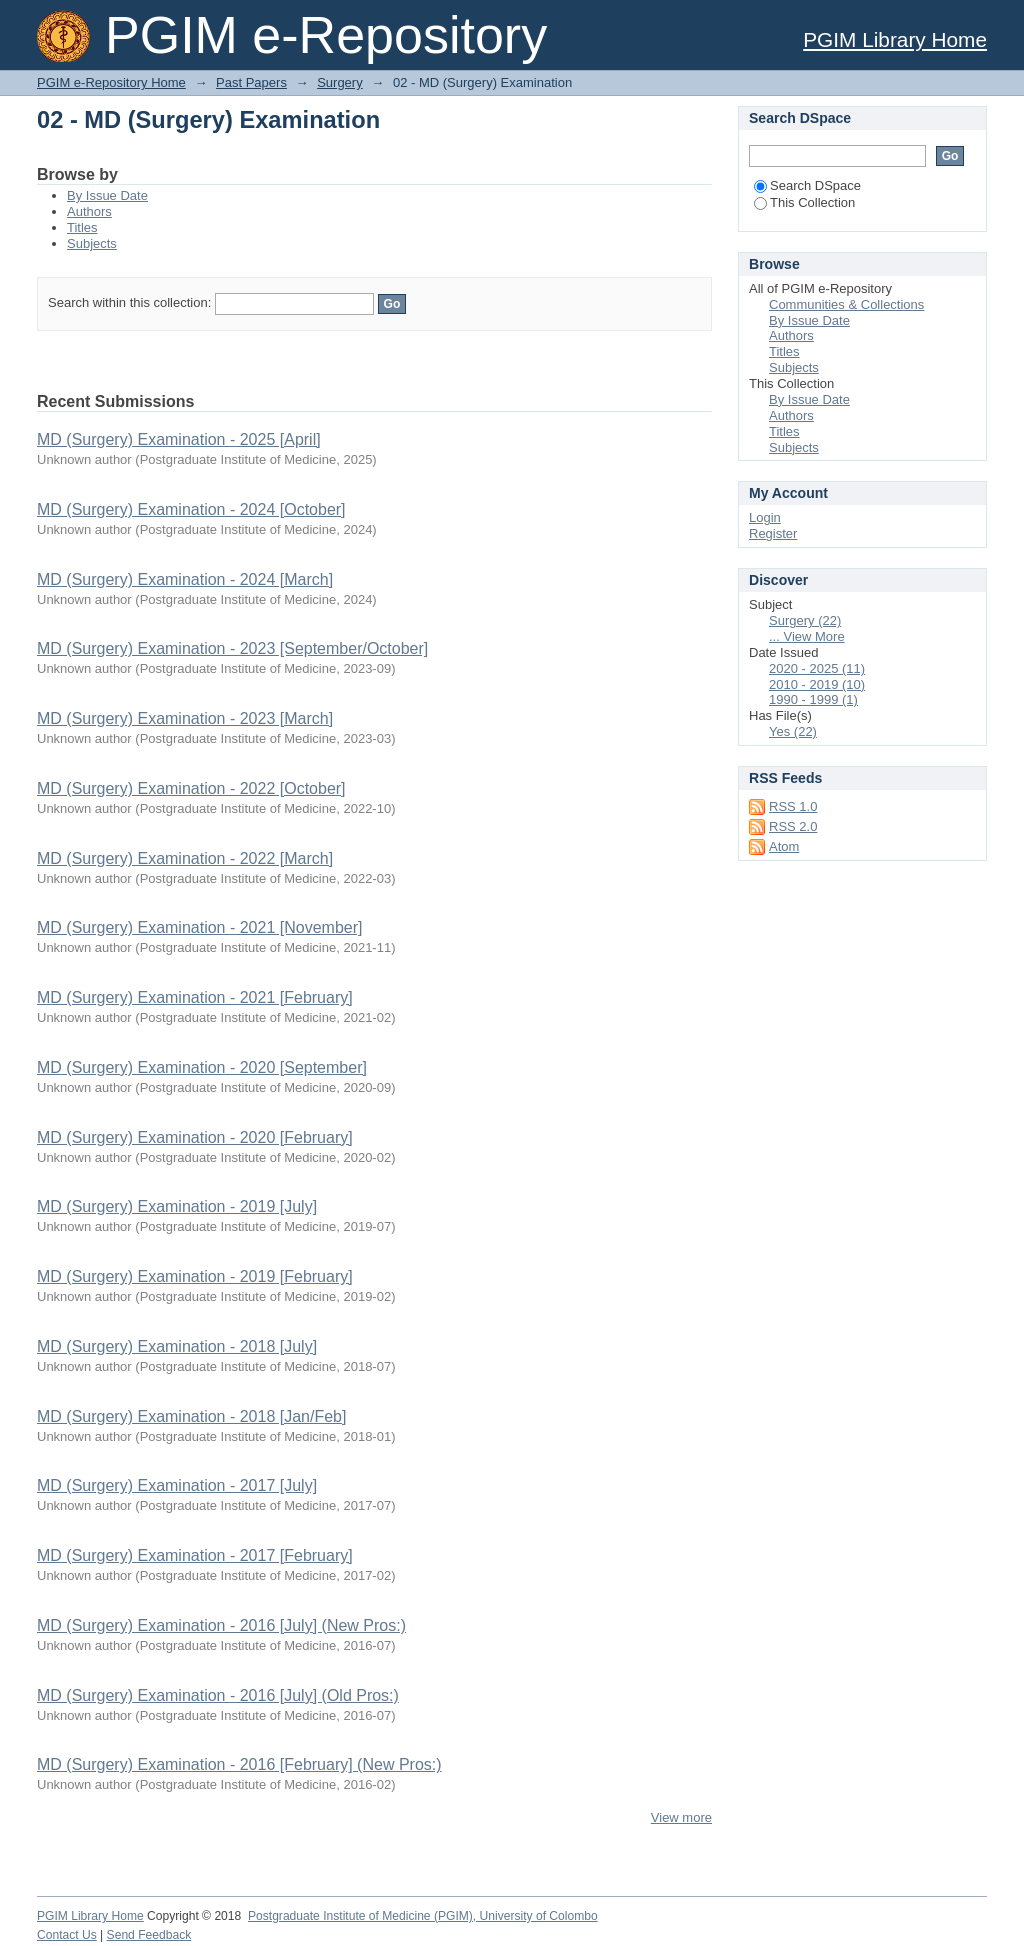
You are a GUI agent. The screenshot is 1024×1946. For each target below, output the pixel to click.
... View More (807, 636)
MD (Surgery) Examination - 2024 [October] (191, 509)
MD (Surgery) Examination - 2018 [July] (177, 1346)
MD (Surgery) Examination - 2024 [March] (185, 579)
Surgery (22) (805, 620)
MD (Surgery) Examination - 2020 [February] (195, 1137)
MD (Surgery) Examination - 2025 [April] (179, 439)
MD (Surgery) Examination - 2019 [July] (177, 1206)
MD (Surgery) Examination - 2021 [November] (199, 927)
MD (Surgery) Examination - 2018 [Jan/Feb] (191, 1416)
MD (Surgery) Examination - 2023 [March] (185, 718)
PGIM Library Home (895, 39)
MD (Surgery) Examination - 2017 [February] (195, 1555)
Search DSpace (807, 185)
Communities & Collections (846, 304)
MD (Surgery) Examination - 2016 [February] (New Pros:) (239, 1764)
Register (773, 533)
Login (765, 517)
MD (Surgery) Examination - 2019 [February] (195, 1276)
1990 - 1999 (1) (813, 699)
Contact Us (67, 1935)
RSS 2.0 (793, 826)
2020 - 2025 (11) (817, 668)
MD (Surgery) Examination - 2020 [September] (202, 1067)
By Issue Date (107, 195)
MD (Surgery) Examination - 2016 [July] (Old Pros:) (218, 1695)
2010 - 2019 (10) (817, 684)
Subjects (92, 243)
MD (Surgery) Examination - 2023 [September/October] (232, 648)
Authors (89, 211)
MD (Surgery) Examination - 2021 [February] (195, 997)
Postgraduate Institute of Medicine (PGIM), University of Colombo (423, 1916)
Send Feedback (149, 1935)
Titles (82, 227)
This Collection (804, 202)
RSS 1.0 (793, 806)
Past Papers (251, 82)
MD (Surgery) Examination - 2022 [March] (185, 858)
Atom (784, 846)
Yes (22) (793, 731)
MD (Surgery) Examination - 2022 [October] (191, 788)
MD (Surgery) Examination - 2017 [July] (177, 1485)
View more (681, 1817)
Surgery (340, 82)
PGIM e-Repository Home (111, 82)
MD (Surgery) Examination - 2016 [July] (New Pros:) (221, 1625)
